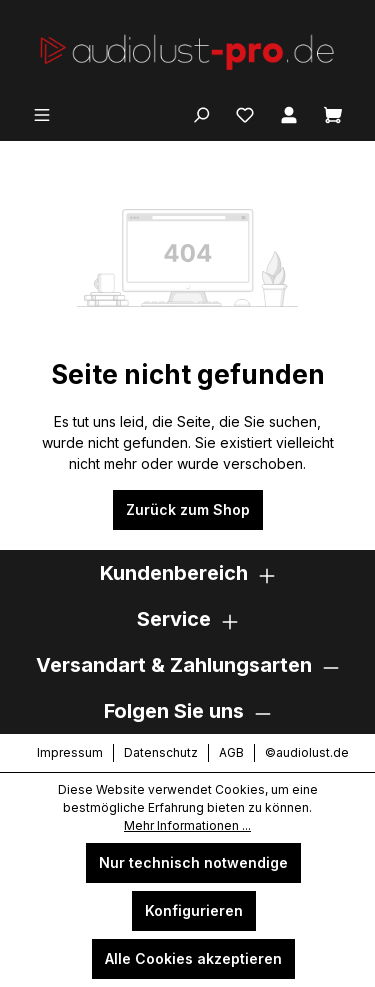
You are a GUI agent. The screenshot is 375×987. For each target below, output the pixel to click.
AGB (231, 752)
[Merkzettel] (245, 113)
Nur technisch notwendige (193, 862)
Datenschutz (161, 752)
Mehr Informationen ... (187, 825)
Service (174, 619)
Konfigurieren (194, 910)
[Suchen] (201, 113)
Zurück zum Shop (188, 509)
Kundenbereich (174, 573)
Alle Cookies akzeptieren (193, 958)
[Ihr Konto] (289, 113)
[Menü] (42, 113)
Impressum (70, 752)
